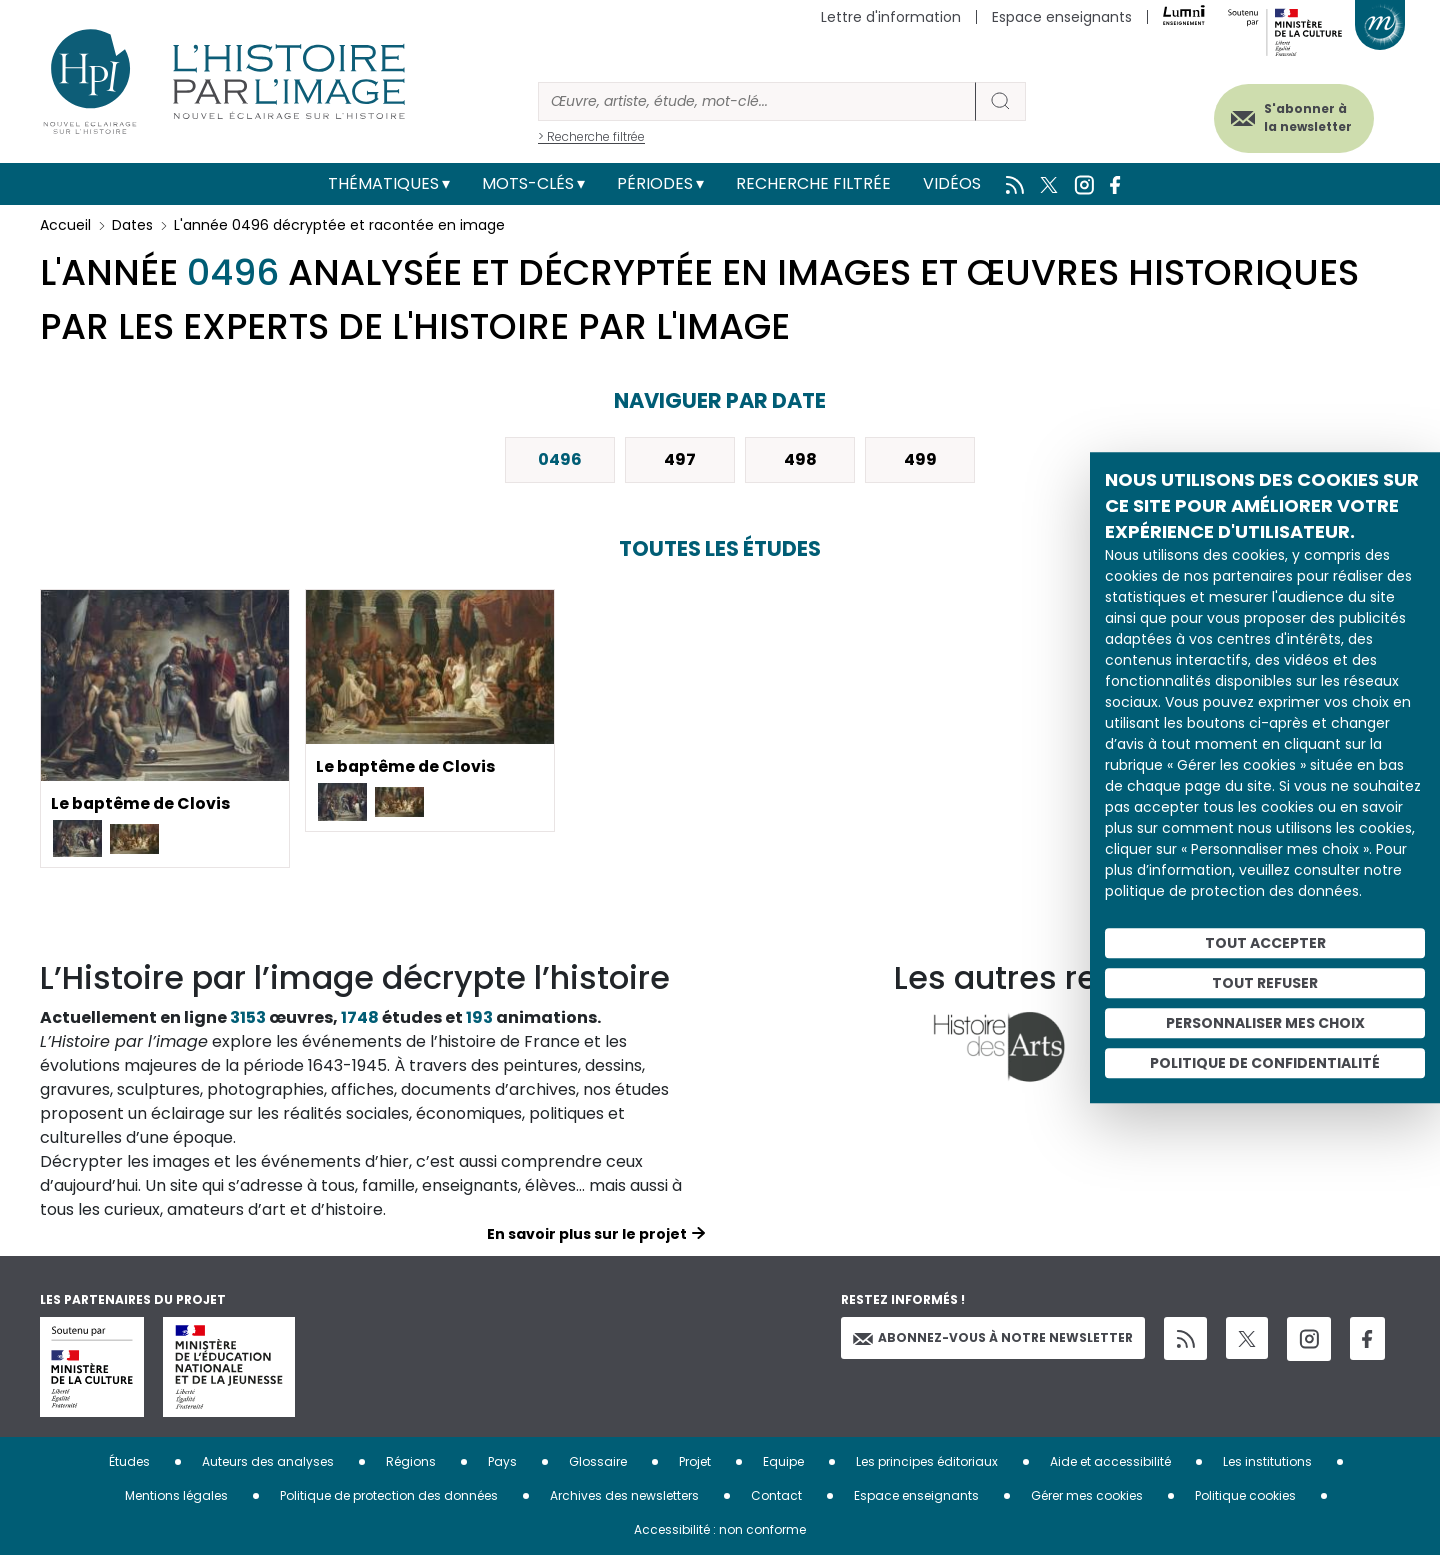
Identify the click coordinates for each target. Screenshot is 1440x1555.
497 (680, 459)
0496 (560, 459)
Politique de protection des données (389, 1495)
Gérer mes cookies (1087, 1495)
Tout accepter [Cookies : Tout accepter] (1265, 943)
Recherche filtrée (813, 183)
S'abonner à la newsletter (1304, 117)
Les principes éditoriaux (927, 1461)
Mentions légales (176, 1495)
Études (129, 1461)
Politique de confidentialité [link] (1265, 1063)
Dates (132, 225)
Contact (776, 1495)
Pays (502, 1461)
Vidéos (952, 183)
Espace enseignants (1062, 17)
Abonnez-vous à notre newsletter (993, 1337)
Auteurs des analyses (268, 1461)
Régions (411, 1461)
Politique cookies (1245, 1495)
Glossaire (598, 1461)
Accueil (65, 225)
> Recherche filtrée (591, 136)
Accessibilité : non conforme (720, 1529)
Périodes (655, 183)
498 (800, 459)
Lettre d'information (891, 17)
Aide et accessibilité (1110, 1461)
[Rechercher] (757, 101)
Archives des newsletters (624, 1495)
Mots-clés (528, 183)
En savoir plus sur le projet (587, 1234)
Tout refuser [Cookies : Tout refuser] (1265, 983)
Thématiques (383, 183)
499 (920, 459)
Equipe (783, 1461)
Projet (695, 1461)
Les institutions (1267, 1461)
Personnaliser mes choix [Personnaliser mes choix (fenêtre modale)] (1265, 1023)
